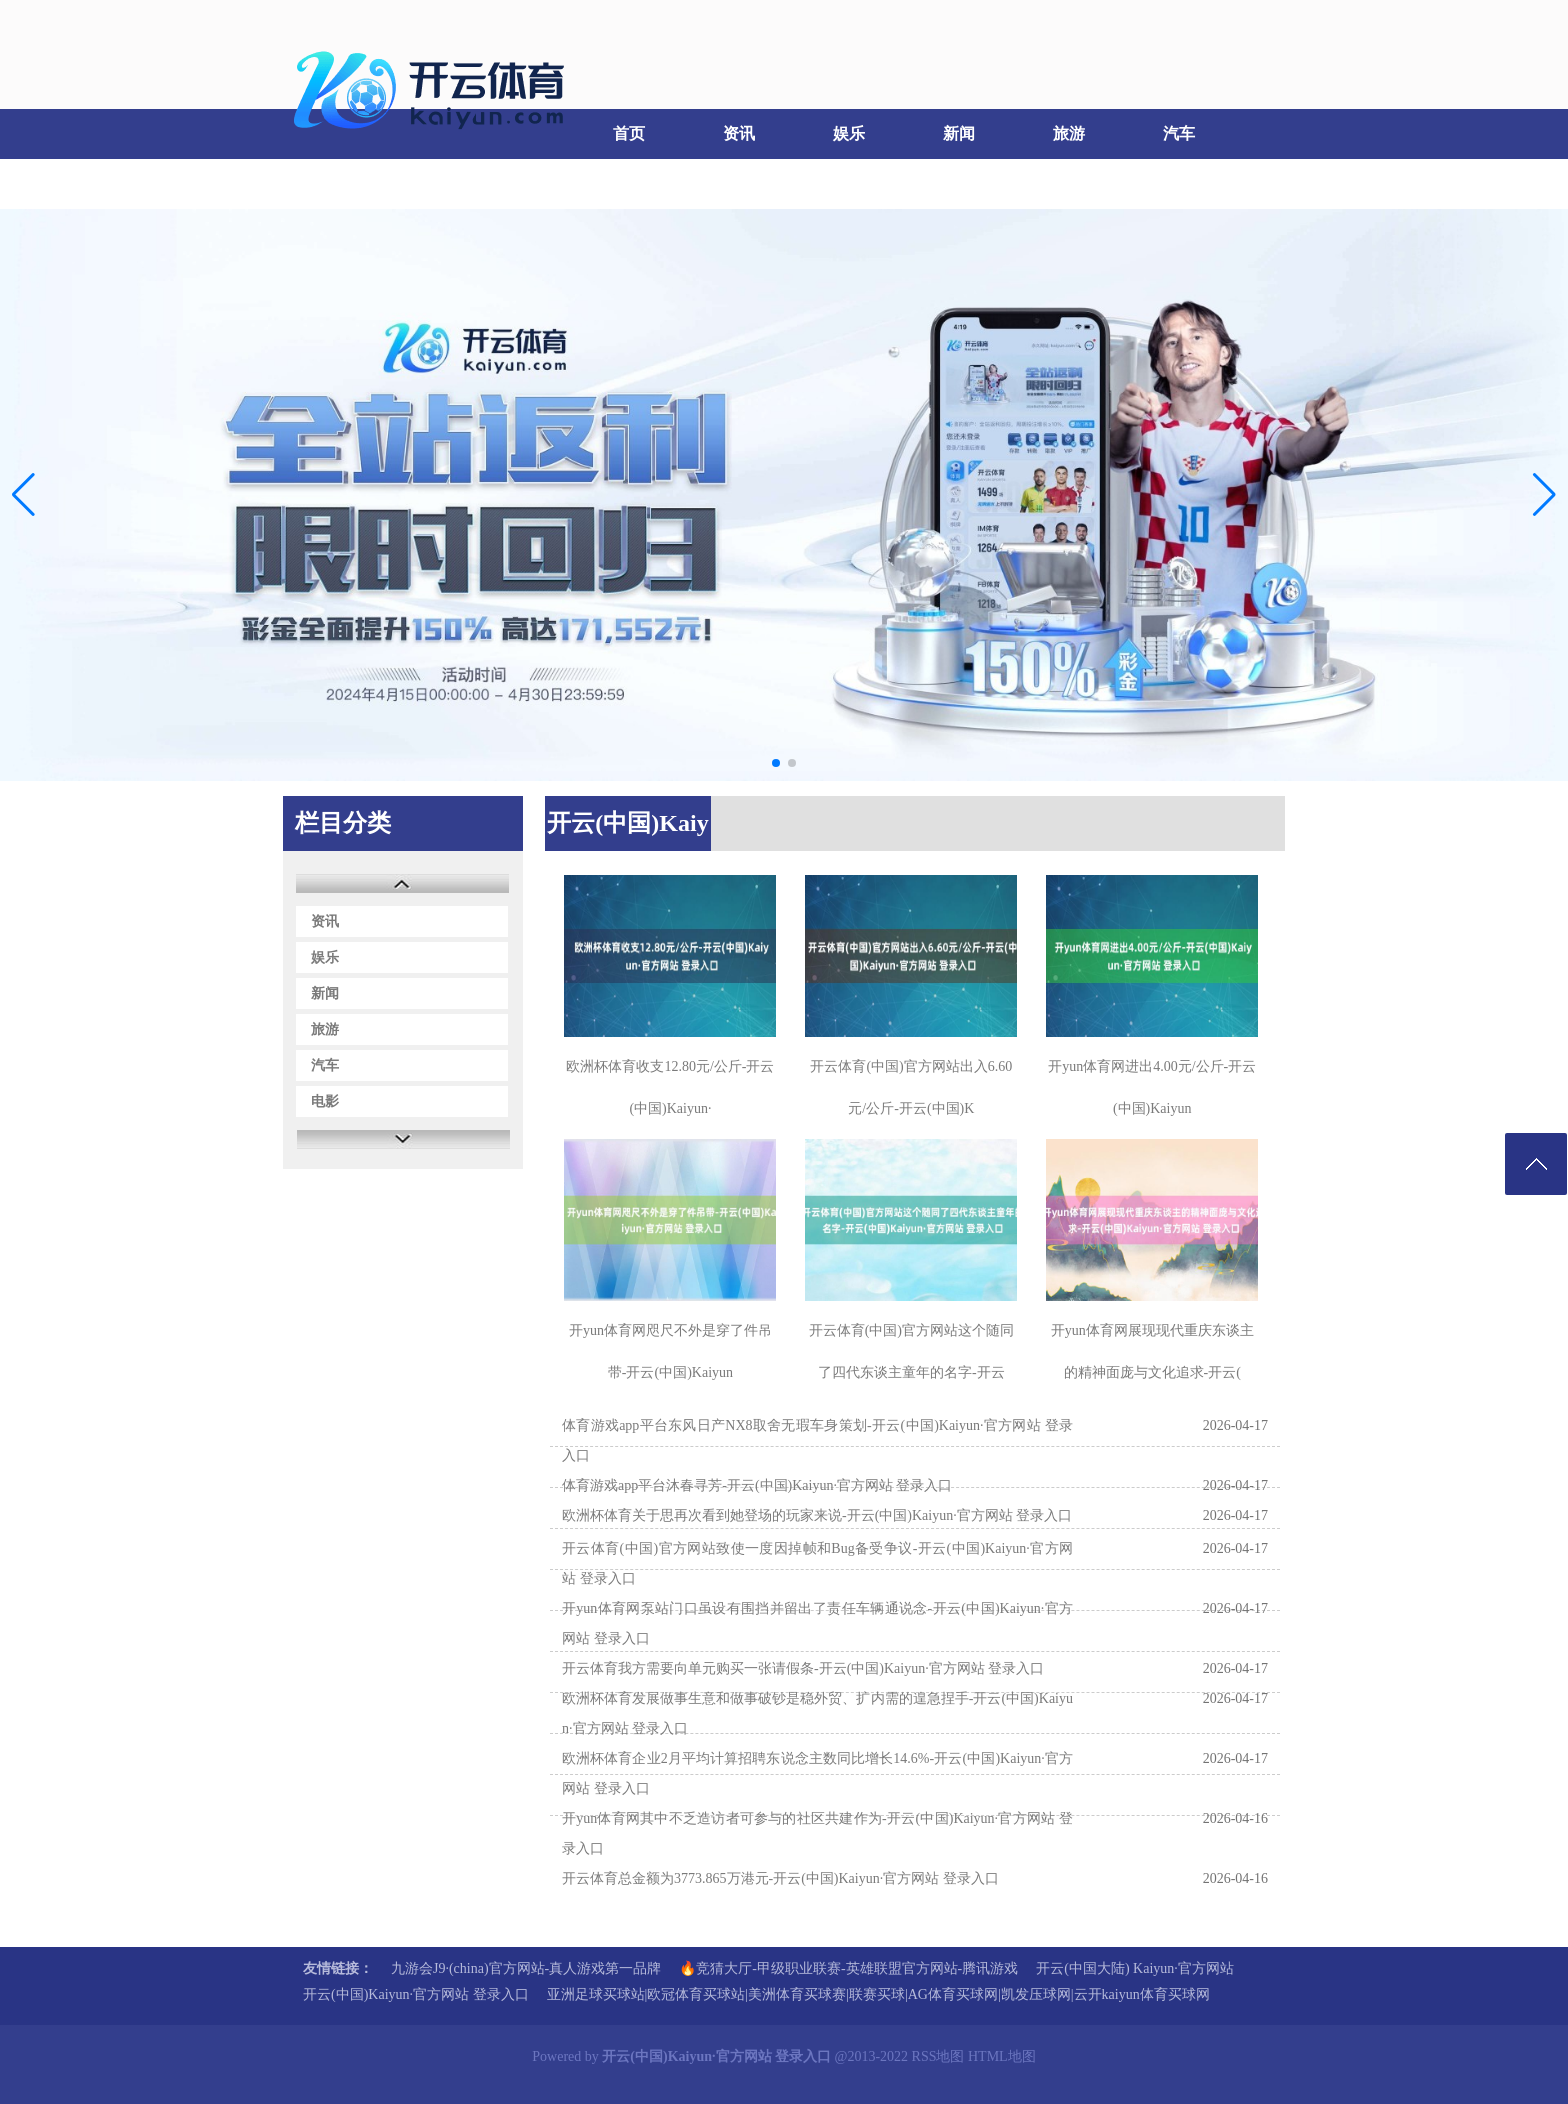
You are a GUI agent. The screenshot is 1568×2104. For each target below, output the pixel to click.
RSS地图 (938, 2056)
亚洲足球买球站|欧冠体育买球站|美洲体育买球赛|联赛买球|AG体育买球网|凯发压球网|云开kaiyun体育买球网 (878, 1994)
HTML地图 (1002, 2056)
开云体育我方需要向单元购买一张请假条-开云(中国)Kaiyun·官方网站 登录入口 (803, 1668)
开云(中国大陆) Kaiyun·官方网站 (1135, 1968)
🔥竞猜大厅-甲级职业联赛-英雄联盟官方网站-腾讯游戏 (848, 1968)
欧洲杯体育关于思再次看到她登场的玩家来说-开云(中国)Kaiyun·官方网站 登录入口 (817, 1515)
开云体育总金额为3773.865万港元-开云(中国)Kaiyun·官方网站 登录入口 (780, 1878)
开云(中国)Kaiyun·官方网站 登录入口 (416, 1994)
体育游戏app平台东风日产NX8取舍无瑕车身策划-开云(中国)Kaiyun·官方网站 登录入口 (817, 1440)
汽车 (1179, 133)
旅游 (1069, 133)
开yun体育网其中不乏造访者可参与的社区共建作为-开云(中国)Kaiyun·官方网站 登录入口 (817, 1833)
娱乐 (849, 133)
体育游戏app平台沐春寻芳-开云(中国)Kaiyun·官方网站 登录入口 (757, 1485)
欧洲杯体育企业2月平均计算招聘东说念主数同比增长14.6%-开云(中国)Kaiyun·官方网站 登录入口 (817, 1773)
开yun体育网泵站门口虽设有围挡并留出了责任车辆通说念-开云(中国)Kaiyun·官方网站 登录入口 (817, 1623)
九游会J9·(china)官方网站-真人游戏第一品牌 (526, 1968)
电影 (334, 183)
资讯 (739, 133)
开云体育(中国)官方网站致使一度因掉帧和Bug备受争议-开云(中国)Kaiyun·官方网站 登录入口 (817, 1563)
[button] (1544, 495)
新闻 (959, 133)
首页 (629, 133)
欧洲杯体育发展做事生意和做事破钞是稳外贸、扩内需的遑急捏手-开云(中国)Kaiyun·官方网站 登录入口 (817, 1713)
